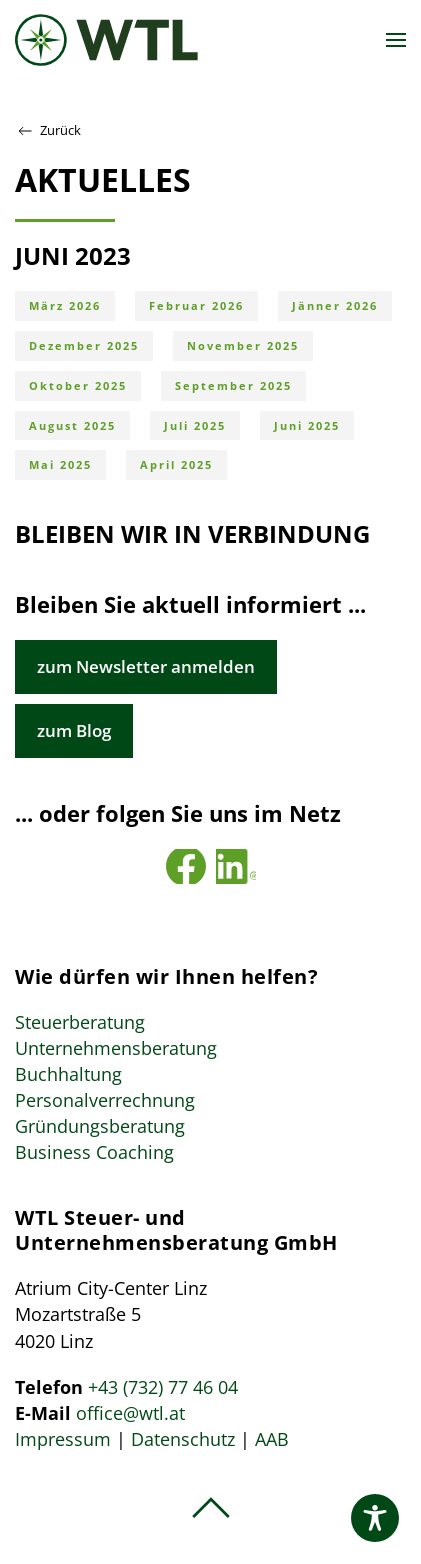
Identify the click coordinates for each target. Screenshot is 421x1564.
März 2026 (65, 305)
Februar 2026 (196, 305)
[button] (396, 40)
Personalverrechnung (105, 1100)
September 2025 (233, 385)
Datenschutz (183, 1439)
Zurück (48, 131)
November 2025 (243, 345)
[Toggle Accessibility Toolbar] (375, 1518)
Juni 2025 (307, 425)
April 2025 (176, 464)
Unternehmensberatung (116, 1048)
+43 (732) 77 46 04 (163, 1387)
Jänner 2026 (335, 305)
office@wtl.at (130, 1413)
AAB (272, 1439)
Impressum (63, 1439)
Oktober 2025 (78, 385)
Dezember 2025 (84, 345)
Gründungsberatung (100, 1126)
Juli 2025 (195, 425)
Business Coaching (94, 1152)
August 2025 (72, 425)
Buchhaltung (68, 1074)
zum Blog (74, 730)
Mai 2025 (60, 464)
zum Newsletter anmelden (146, 666)
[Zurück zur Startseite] (106, 40)
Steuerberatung (80, 1022)
